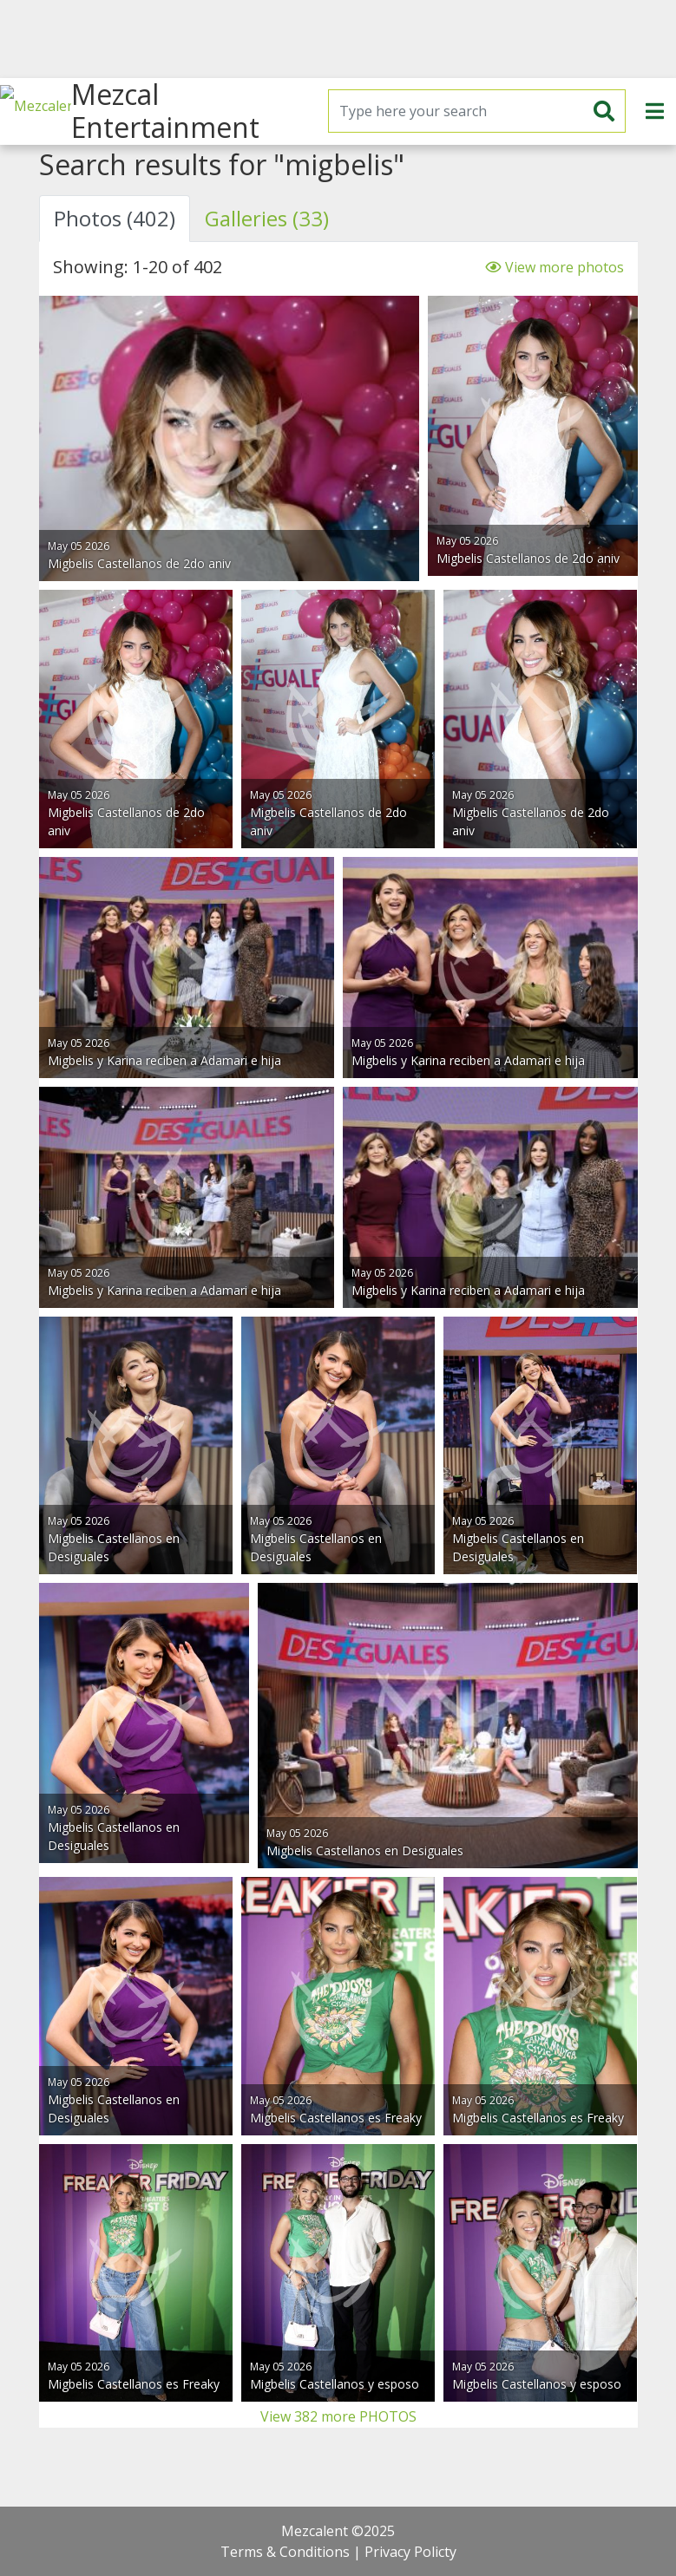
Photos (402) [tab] (114, 218)
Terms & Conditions (285, 2551)
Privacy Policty (410, 2551)
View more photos (553, 267)
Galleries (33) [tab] (267, 218)
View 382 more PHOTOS (338, 2416)
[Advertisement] (338, 39)
